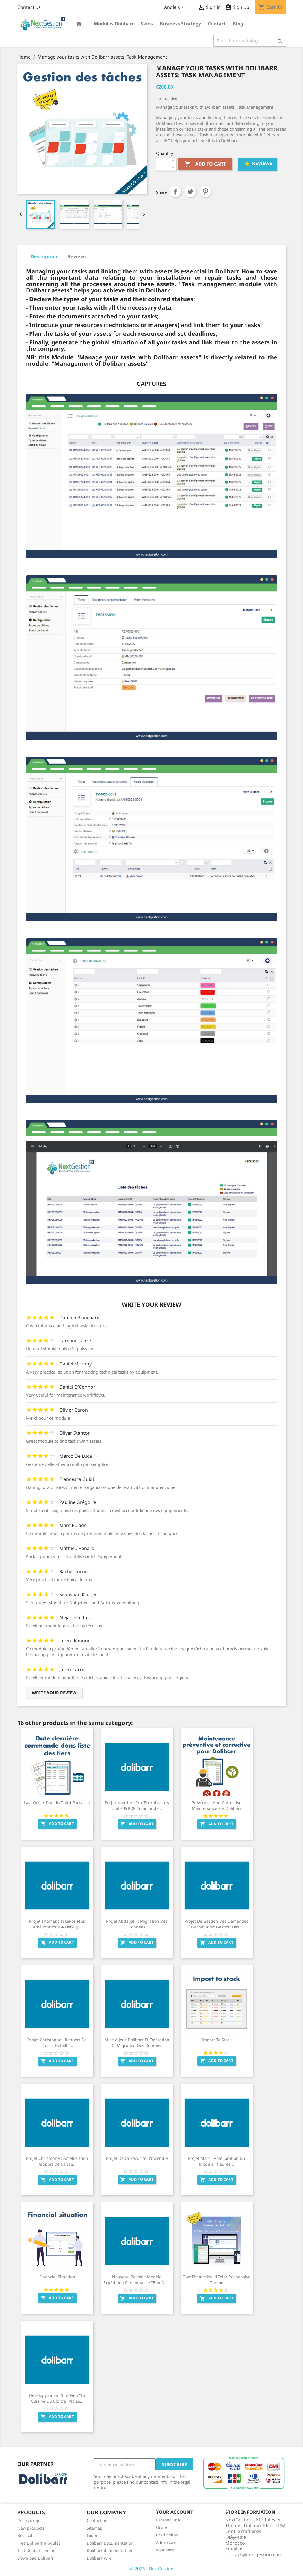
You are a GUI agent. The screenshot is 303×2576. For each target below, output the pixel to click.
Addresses (166, 2542)
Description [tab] (44, 256)
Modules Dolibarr (114, 23)
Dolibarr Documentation (110, 2543)
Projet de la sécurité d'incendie (137, 2158)
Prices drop (28, 2520)
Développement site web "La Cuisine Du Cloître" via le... (57, 2398)
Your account (174, 2512)
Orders (163, 2527)
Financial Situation (57, 2276)
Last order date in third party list (57, 1802)
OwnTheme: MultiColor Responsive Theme (216, 2279)
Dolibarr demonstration (109, 2550)
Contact (217, 23)
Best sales (27, 2535)
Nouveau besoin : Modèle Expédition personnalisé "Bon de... (136, 2279)
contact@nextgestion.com (253, 2554)
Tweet (190, 191)
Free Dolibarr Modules (39, 2543)
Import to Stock (217, 2039)
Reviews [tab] (77, 256)
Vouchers (165, 2550)
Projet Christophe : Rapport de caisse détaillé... (57, 2042)
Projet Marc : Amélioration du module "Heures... (216, 2161)
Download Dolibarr (35, 2558)
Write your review (54, 1692)
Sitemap (95, 2528)
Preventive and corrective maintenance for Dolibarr (216, 1805)
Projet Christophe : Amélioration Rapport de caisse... (57, 2161)
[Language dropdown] (175, 7)
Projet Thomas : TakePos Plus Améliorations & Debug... (57, 1924)
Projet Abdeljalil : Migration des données (137, 1924)
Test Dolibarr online (36, 2550)
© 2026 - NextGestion (151, 2568)
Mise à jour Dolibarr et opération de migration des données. (137, 2042)
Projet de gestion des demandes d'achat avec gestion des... (216, 1924)
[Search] (249, 41)
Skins (147, 23)
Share (175, 191)
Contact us (29, 7)
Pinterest (205, 191)
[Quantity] (163, 164)
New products (30, 2528)
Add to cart (205, 164)
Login (92, 2535)
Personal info (168, 2520)
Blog (238, 23)
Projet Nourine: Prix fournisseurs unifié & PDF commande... (137, 1805)
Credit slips (167, 2535)
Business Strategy (180, 23)
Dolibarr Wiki (99, 2558)
